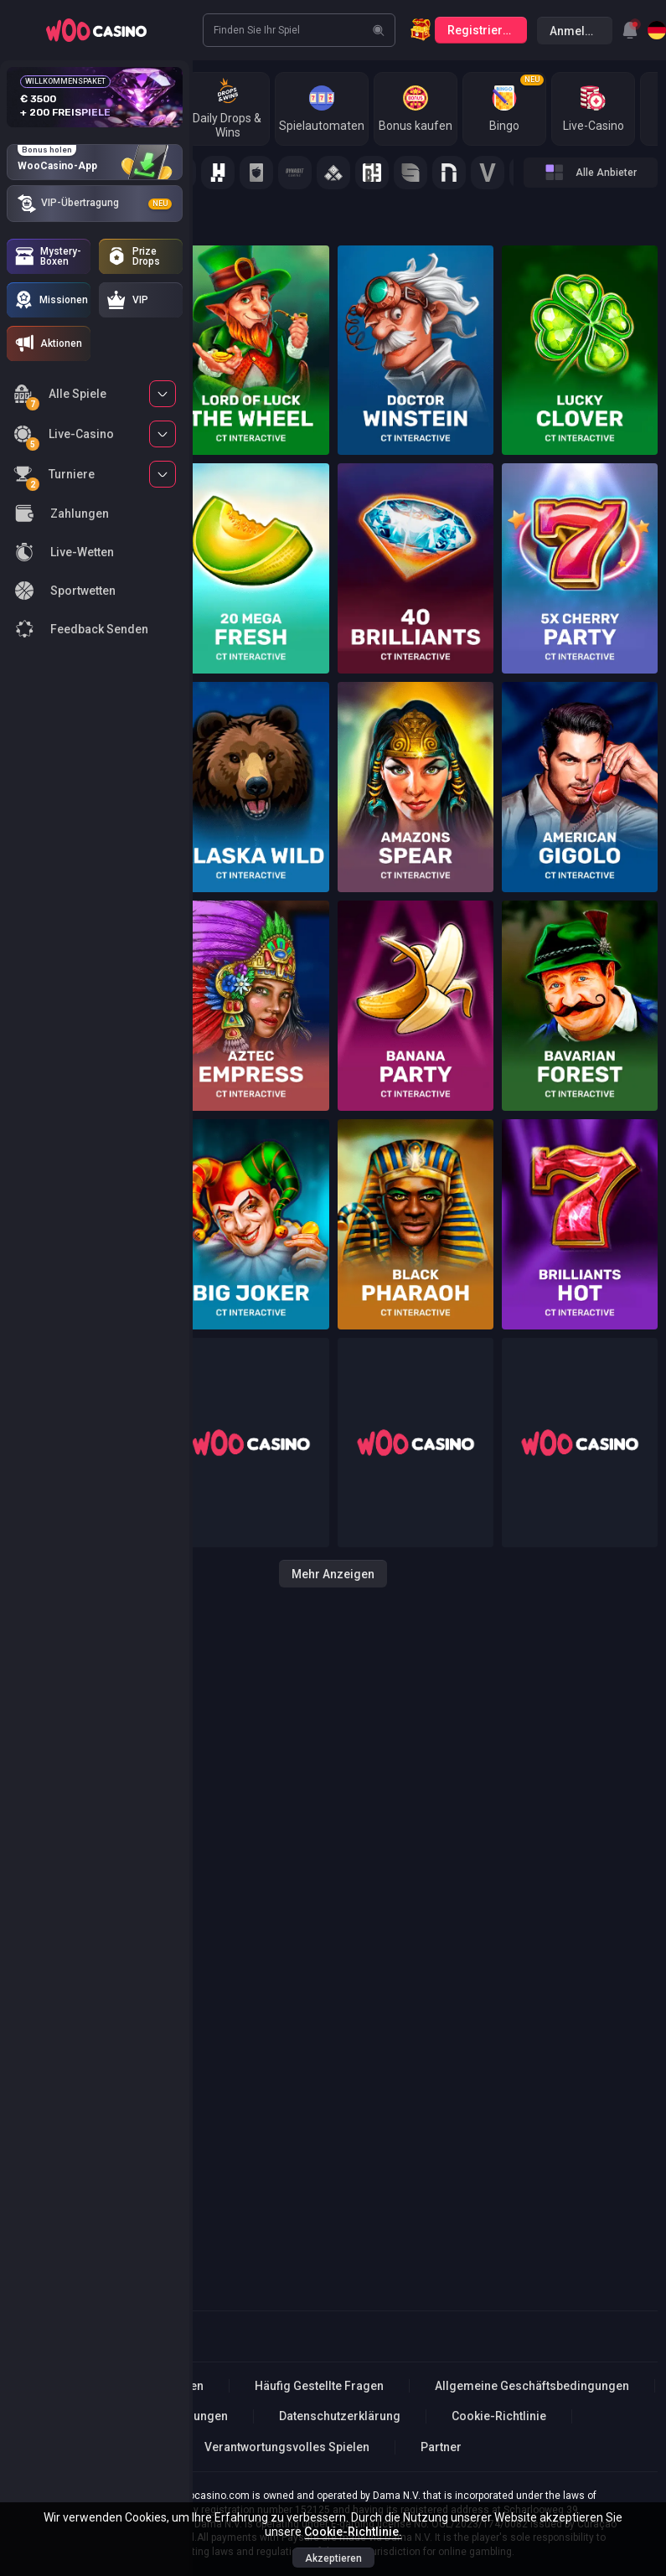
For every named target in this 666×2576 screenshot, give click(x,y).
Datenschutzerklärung (339, 2416)
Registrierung (485, 30)
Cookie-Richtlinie (499, 2416)
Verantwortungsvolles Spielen (286, 2447)
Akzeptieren (333, 2558)
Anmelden (578, 31)
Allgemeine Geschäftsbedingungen (532, 2386)
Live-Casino (63, 437)
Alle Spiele (59, 397)
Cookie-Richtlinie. (353, 2531)
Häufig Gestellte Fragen (319, 2386)
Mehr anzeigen (333, 1574)
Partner (441, 2447)
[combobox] (630, 30)
